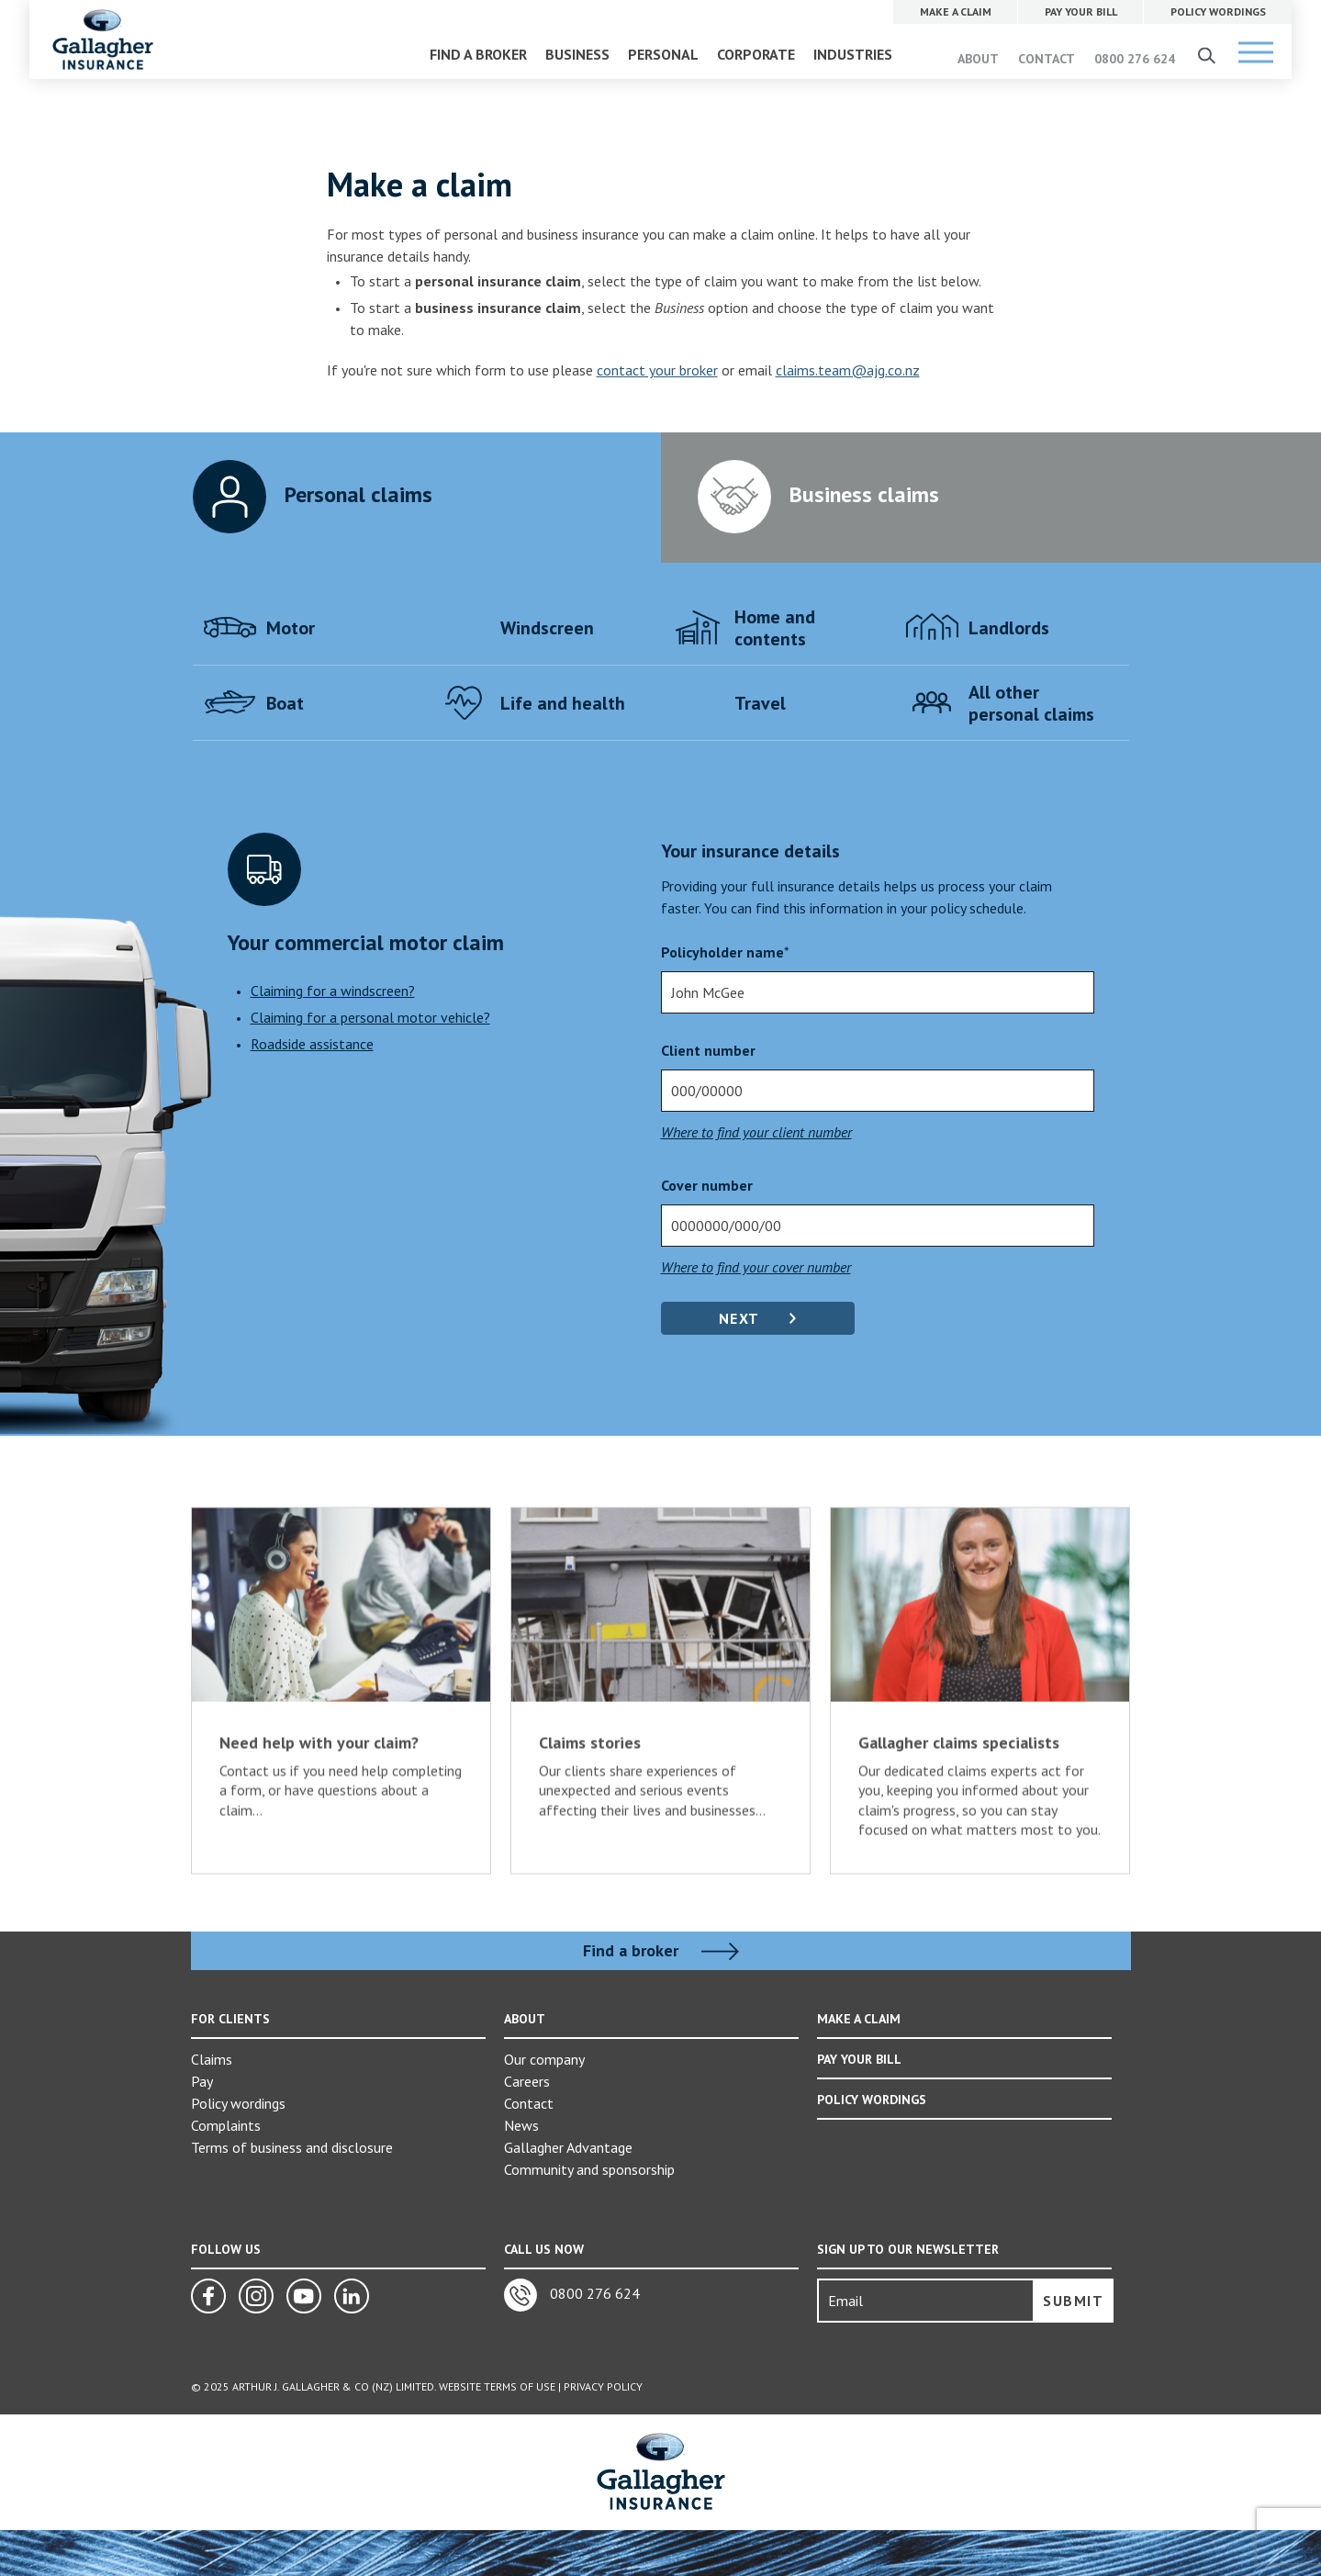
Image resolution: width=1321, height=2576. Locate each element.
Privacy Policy (603, 2386)
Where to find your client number (756, 1132)
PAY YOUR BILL (859, 2059)
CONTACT (1046, 58)
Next (739, 1318)
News (521, 2125)
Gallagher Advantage (568, 2147)
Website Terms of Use (497, 2386)
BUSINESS (577, 54)
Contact (529, 2103)
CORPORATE (756, 54)
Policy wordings (238, 2103)
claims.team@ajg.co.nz (848, 370)
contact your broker (657, 370)
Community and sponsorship (589, 2169)
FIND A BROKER (478, 54)
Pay (202, 2081)
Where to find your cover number (756, 1267)
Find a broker (661, 1951)
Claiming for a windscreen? (333, 990)
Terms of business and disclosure (292, 2147)
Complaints (226, 2125)
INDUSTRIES (852, 54)
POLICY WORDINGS (871, 2099)
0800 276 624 (1134, 58)
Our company (544, 2059)
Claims (211, 2059)
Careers (527, 2081)
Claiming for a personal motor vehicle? (370, 1017)
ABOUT (978, 58)
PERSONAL (663, 54)
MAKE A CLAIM (859, 2018)
